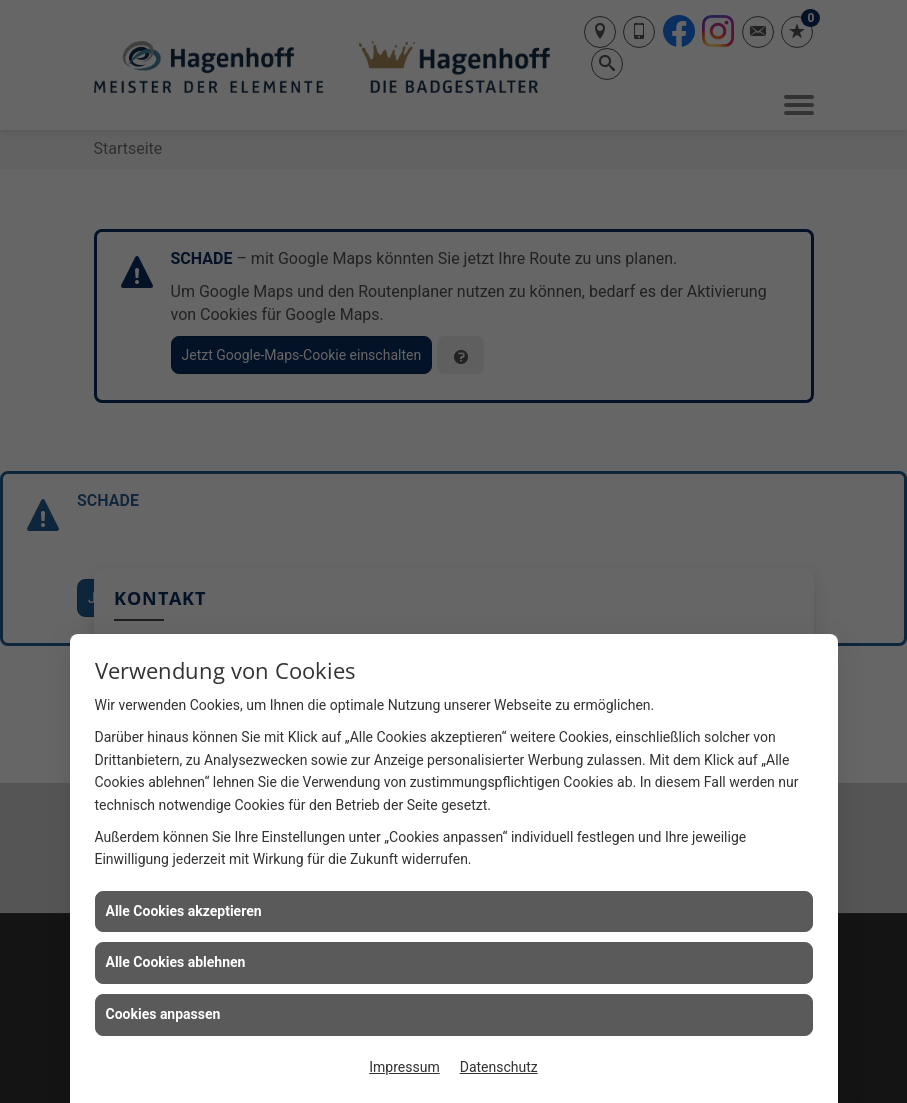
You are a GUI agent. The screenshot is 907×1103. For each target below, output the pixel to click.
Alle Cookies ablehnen (176, 962)
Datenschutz (499, 1067)
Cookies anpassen (163, 1014)
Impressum (404, 1067)
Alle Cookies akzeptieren (184, 911)
